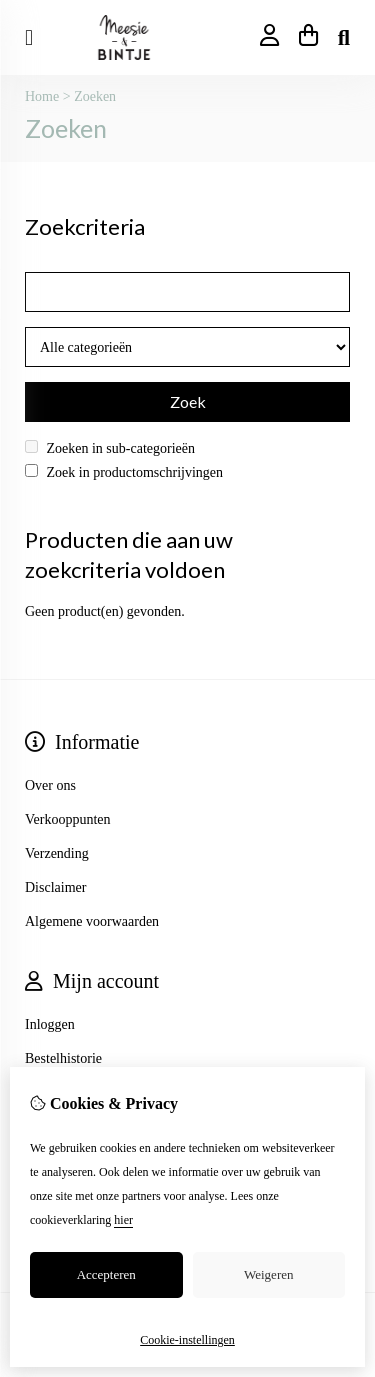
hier (123, 1220)
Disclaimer (55, 887)
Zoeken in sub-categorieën (110, 448)
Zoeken (95, 96)
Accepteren (106, 1274)
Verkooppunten (68, 819)
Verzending (57, 853)
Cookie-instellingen (187, 1340)
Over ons (50, 785)
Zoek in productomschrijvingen (124, 472)
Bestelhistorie (63, 1058)
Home (42, 96)
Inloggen (50, 1024)
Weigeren (268, 1274)
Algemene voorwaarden (92, 921)
